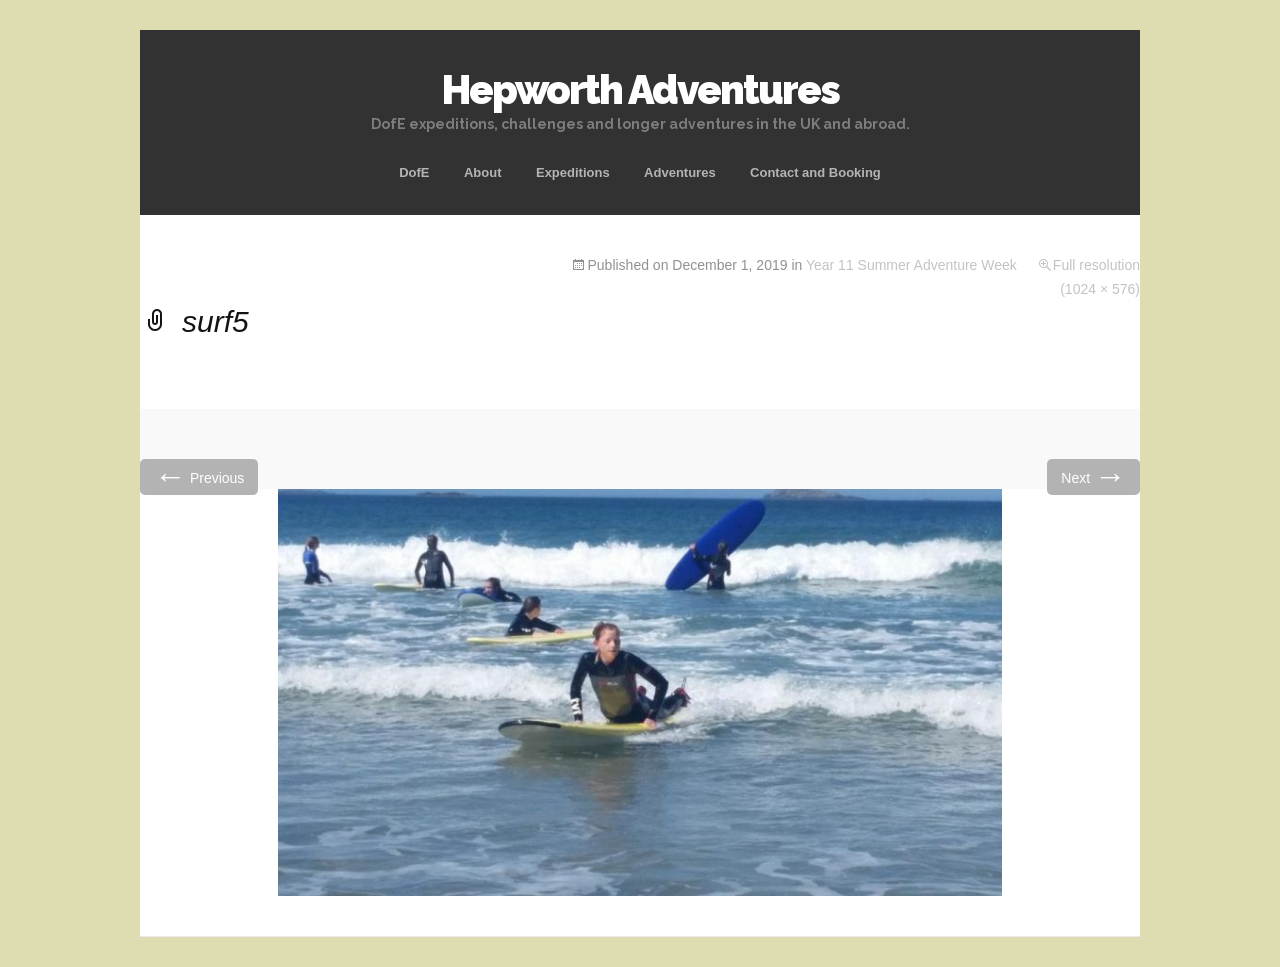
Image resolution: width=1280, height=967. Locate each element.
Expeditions (573, 172)
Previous (199, 476)
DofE (414, 172)
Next (1093, 476)
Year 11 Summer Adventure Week (911, 265)
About (483, 172)
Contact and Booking (815, 172)
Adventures (680, 172)
